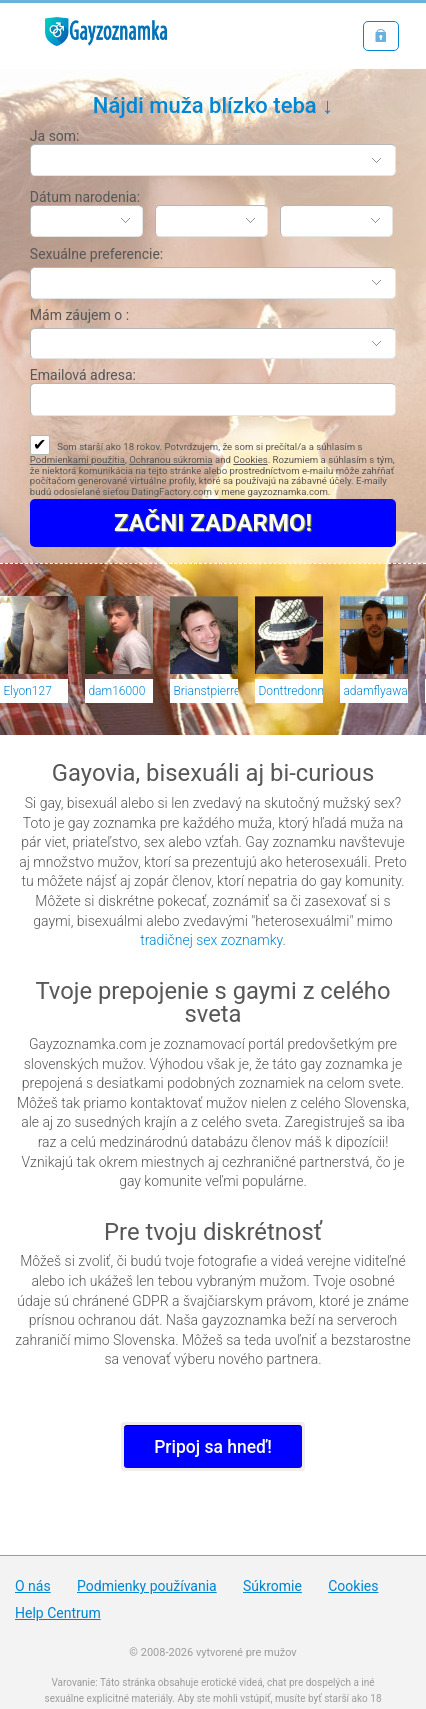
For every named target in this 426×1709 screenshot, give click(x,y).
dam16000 (116, 691)
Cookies (250, 459)
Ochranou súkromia (170, 459)
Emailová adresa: (83, 375)
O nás (33, 1586)
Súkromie (272, 1586)
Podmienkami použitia (77, 459)
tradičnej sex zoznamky (211, 940)
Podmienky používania (147, 1586)
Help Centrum (58, 1613)
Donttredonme (290, 691)
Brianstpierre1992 (205, 691)
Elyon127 (27, 691)
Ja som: (55, 136)
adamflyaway (375, 691)
